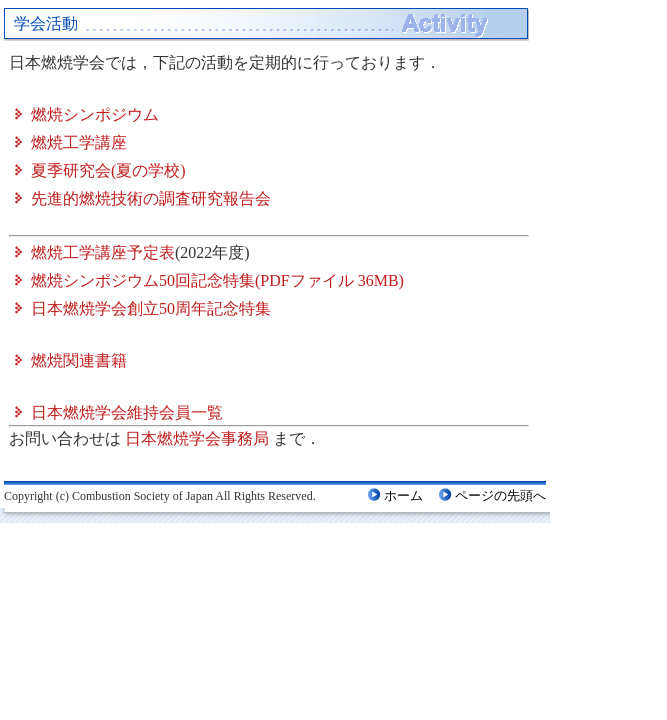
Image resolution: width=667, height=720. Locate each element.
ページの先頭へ (500, 495)
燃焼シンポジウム (95, 114)
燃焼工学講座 (79, 142)
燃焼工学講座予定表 (103, 252)
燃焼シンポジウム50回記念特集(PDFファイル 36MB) (217, 280)
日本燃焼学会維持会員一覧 (127, 412)
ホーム (403, 495)
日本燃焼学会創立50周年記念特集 (151, 308)
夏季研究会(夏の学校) (108, 170)
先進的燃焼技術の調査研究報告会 (151, 198)
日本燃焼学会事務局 (197, 438)
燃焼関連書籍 (79, 360)
